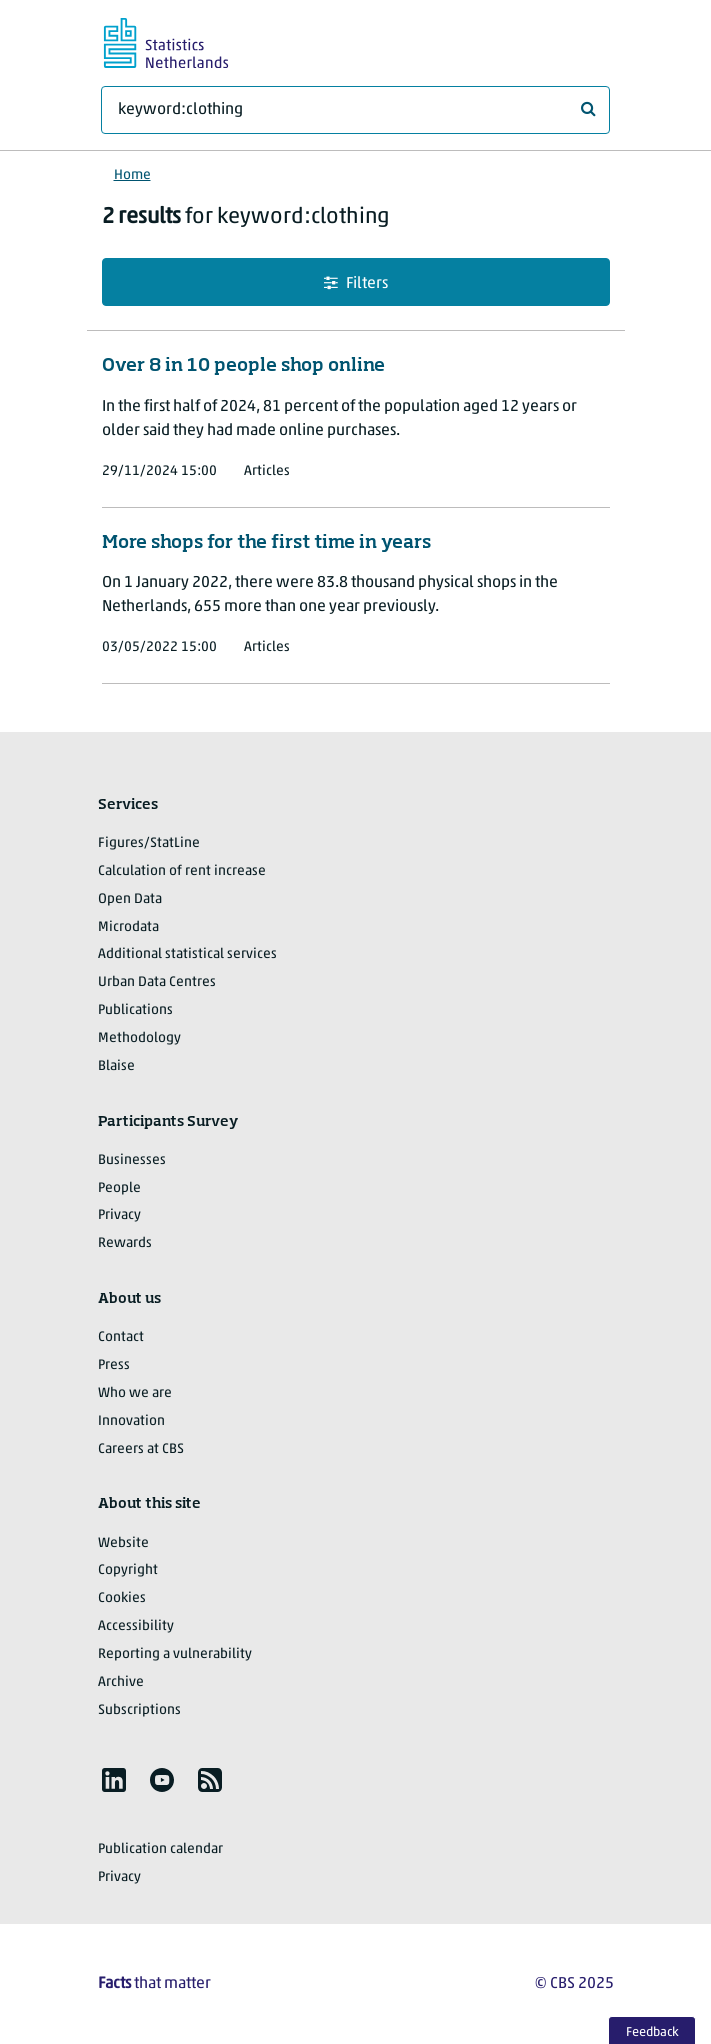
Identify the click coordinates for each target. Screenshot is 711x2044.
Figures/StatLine (149, 843)
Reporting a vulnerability (175, 1654)
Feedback (652, 2032)
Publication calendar (160, 1849)
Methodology (139, 1038)
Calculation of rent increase (182, 871)
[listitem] (114, 1780)
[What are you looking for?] (355, 110)
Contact (121, 1337)
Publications (135, 1010)
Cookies (122, 1598)
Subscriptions (139, 1710)
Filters (356, 283)
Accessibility (136, 1626)
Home (132, 175)
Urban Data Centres (157, 982)
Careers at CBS (141, 1449)
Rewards (125, 1243)
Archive (121, 1682)
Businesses (132, 1160)
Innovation (131, 1421)
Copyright (128, 1570)
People (119, 1188)
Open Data (130, 899)
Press (114, 1365)
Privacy (119, 1215)
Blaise (116, 1066)
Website (123, 1543)
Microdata (128, 927)
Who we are (135, 1393)
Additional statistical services (187, 954)
